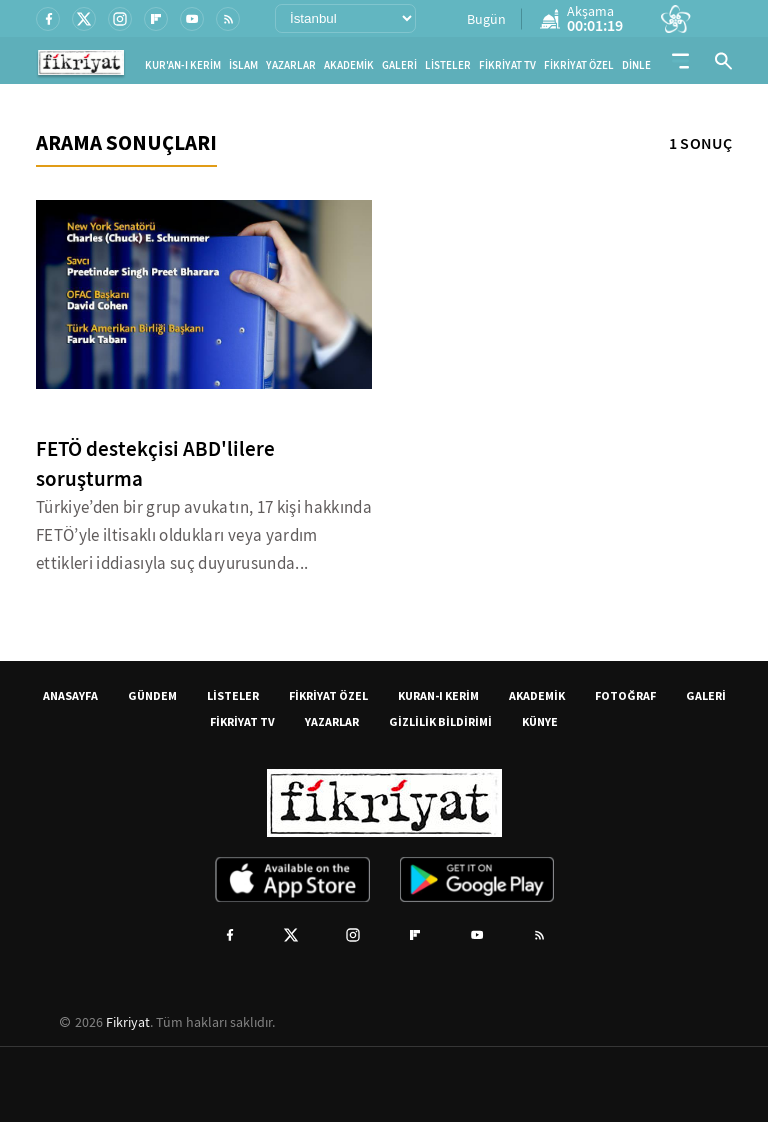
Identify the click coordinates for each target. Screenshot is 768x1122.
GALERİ (399, 65)
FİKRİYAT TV (507, 65)
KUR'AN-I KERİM (183, 65)
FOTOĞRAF (625, 695)
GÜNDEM (152, 695)
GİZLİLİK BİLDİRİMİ (440, 721)
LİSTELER (448, 65)
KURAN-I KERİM (438, 695)
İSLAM (243, 65)
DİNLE (636, 65)
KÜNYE (540, 721)
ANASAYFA (70, 695)
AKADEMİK (349, 65)
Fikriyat (128, 1022)
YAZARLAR (291, 65)
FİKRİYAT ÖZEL (579, 65)
